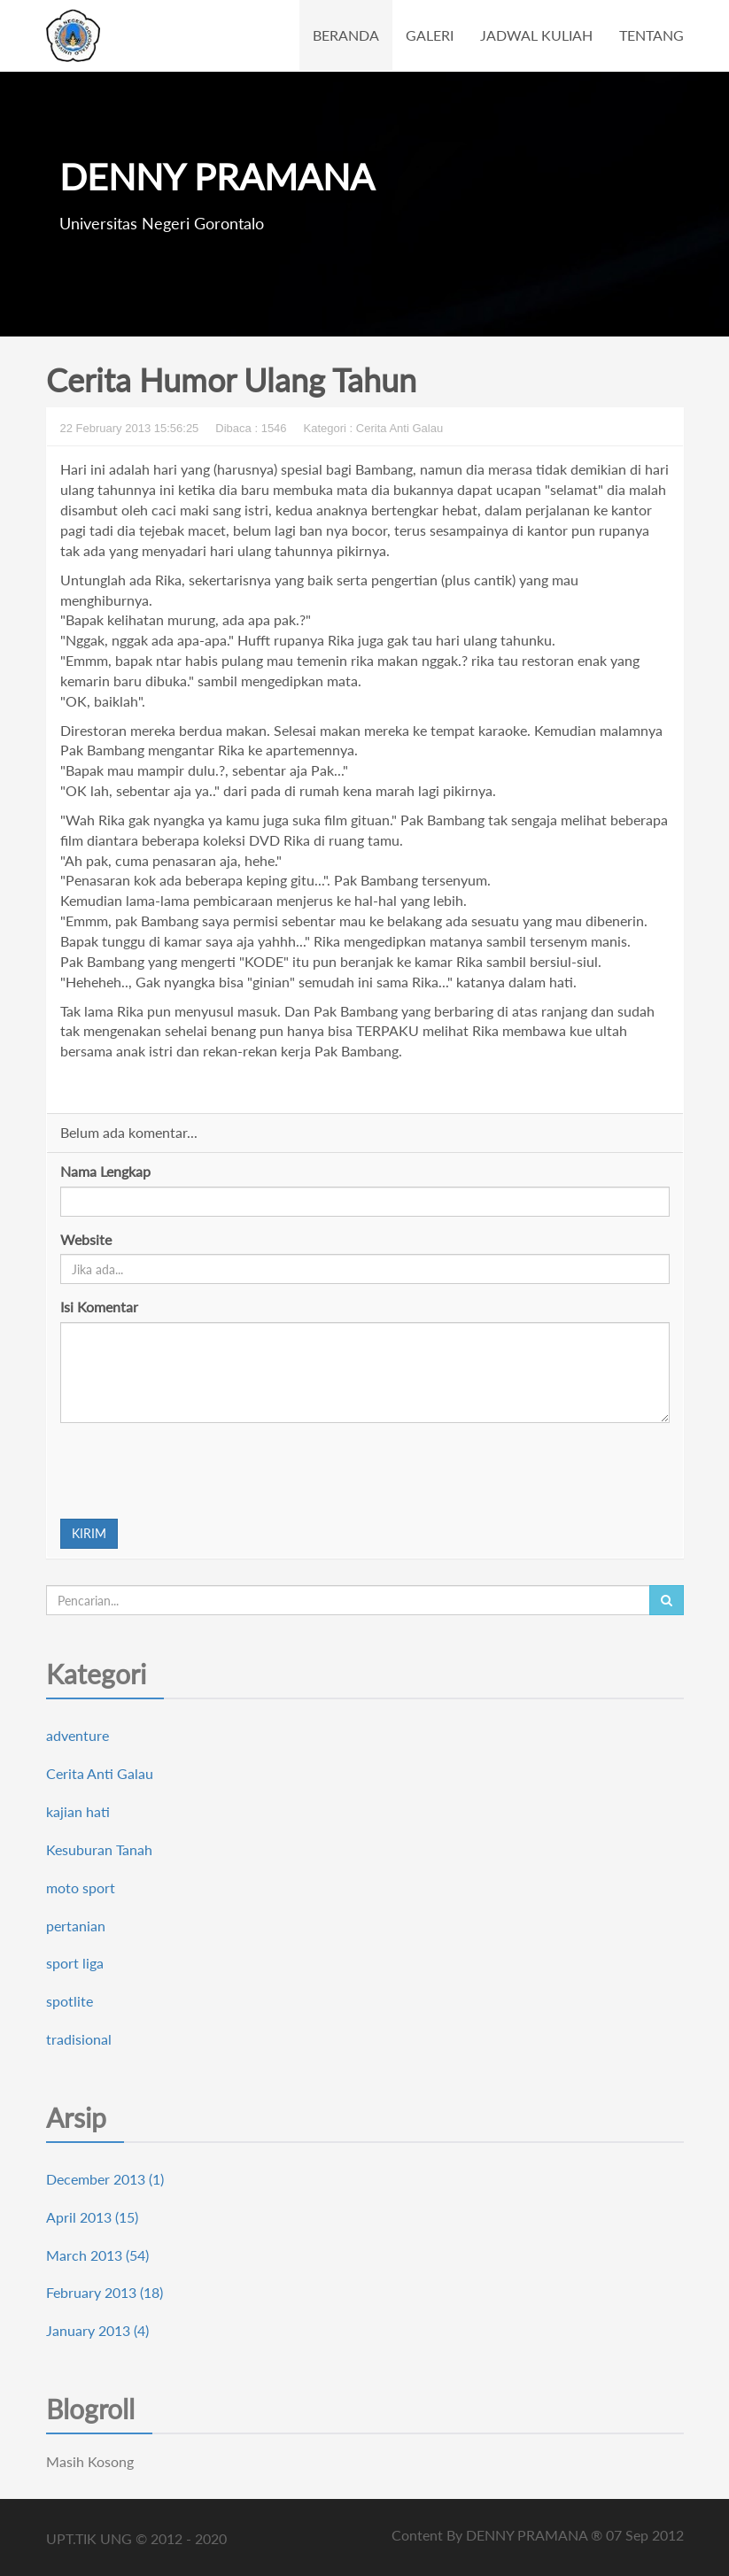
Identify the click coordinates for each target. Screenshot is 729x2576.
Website (86, 1239)
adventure (77, 1735)
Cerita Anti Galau (99, 1773)
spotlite (69, 2000)
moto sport (80, 1887)
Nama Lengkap (105, 1171)
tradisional (79, 2039)
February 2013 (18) (104, 2292)
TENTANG (651, 35)
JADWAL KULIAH (536, 35)
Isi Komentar (99, 1306)
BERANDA (346, 35)
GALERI (430, 35)
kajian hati (78, 1811)
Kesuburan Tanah (99, 1849)
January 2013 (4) (97, 2330)
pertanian (75, 1925)
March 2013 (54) (97, 2255)
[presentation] (195, 1470)
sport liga (75, 1962)
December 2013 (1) (105, 2178)
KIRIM (89, 1533)
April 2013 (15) (92, 2217)
